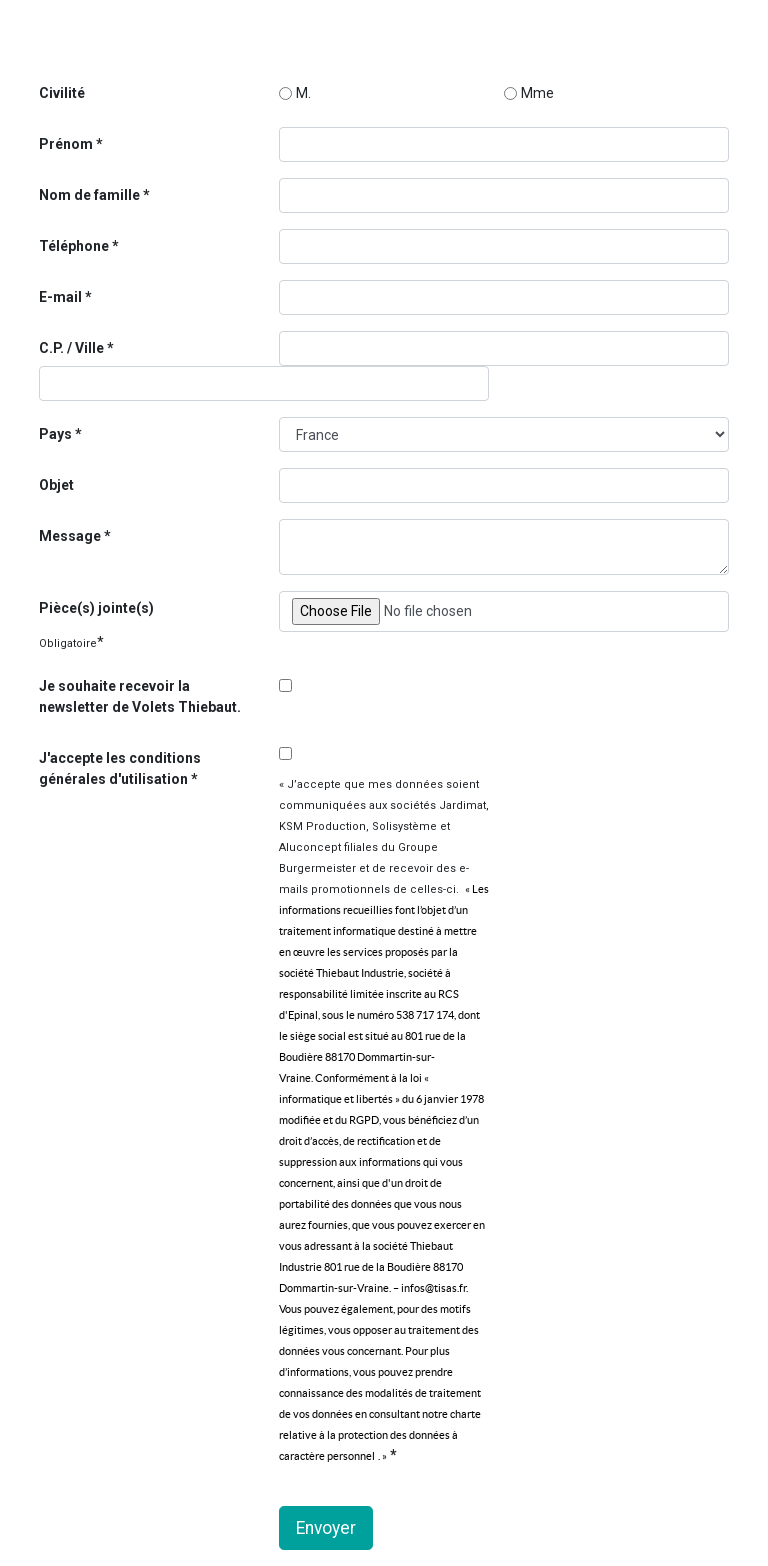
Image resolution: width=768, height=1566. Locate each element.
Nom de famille (89, 195)
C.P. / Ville (73, 348)
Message (71, 536)
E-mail (62, 297)
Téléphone (75, 246)
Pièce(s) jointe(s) (96, 608)
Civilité (62, 93)
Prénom (66, 144)
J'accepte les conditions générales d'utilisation (120, 768)
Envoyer (326, 1528)
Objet (56, 485)
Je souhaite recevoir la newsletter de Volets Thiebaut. (140, 696)
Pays (57, 434)
